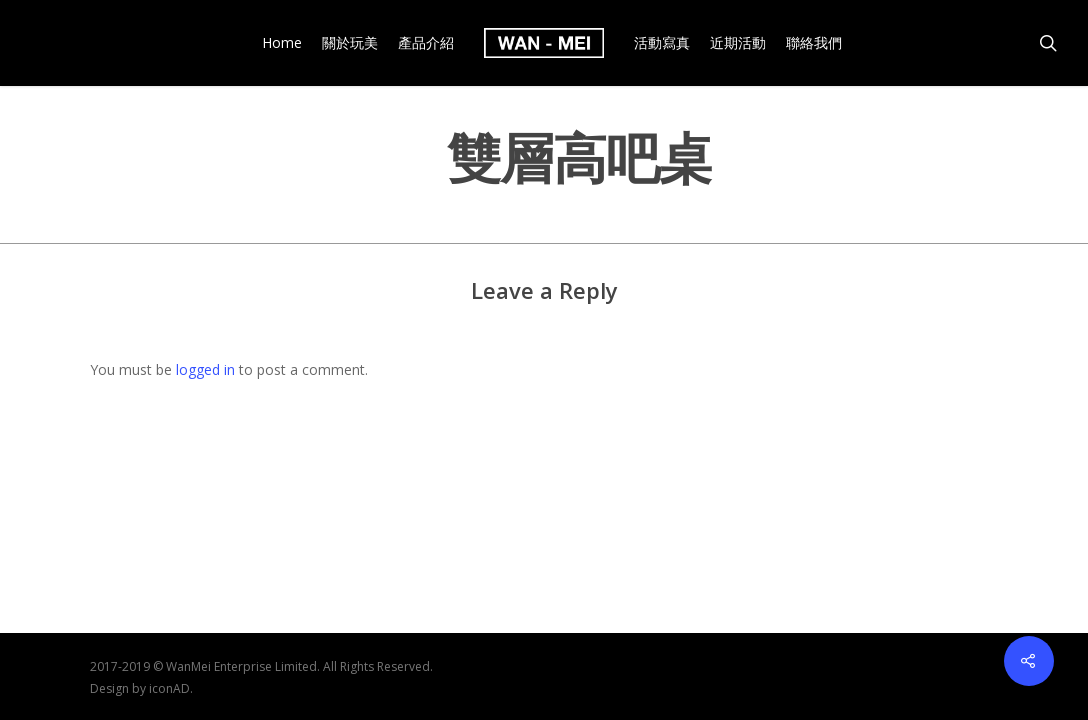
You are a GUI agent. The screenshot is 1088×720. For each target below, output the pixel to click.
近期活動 (738, 43)
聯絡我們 (814, 43)
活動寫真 (662, 43)
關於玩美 (350, 43)
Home (282, 43)
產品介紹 (426, 43)
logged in (205, 369)
